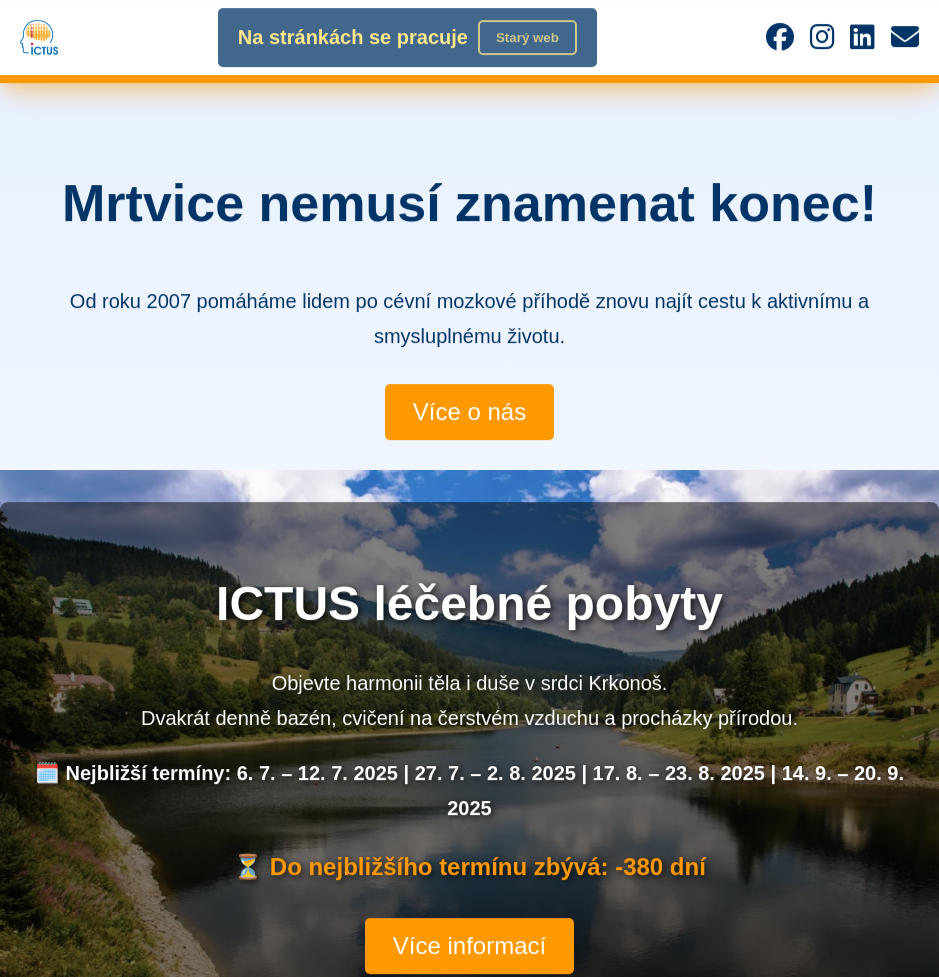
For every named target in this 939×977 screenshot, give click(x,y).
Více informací (469, 945)
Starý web (527, 38)
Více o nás (469, 411)
